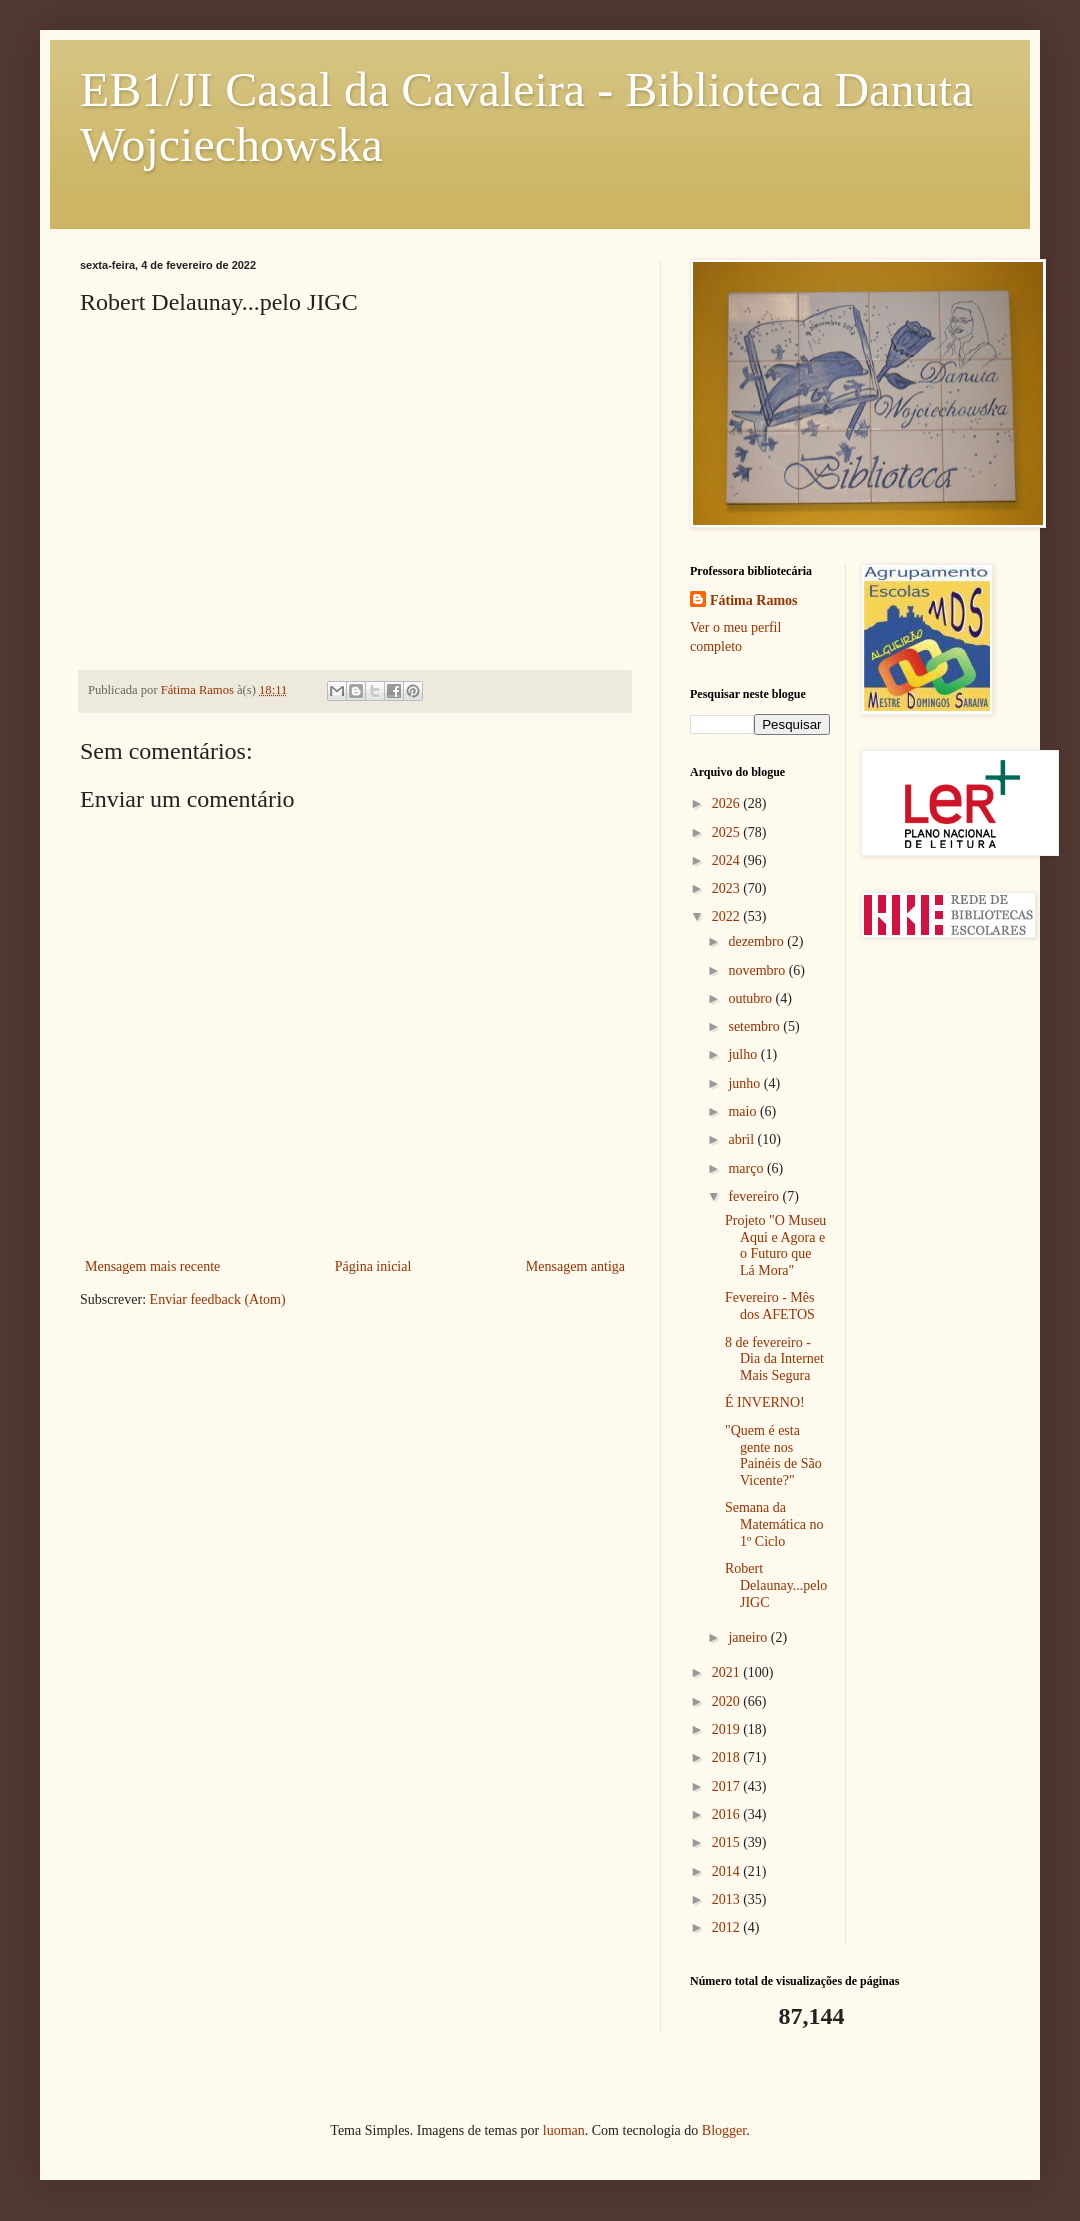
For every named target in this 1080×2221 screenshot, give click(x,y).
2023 (728, 888)
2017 (728, 1786)
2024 (728, 860)
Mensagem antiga (575, 1266)
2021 (728, 1672)
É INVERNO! (765, 1402)
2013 (728, 1899)
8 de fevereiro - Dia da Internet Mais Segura (774, 1359)
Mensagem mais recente (152, 1266)
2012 (728, 1927)
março (747, 1168)
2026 (728, 803)
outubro (751, 998)
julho (744, 1054)
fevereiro (755, 1196)
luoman (564, 2130)
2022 (728, 916)
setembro (755, 1026)
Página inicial (373, 1266)
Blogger (724, 2130)
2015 (728, 1842)
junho (745, 1083)
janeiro (749, 1637)
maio (744, 1111)
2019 (728, 1729)
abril (742, 1139)
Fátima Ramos (754, 600)
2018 (728, 1757)
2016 (728, 1814)
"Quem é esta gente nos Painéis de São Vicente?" (773, 1455)
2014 (728, 1871)
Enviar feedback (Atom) (218, 1299)
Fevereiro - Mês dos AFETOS (770, 1306)
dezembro (757, 941)
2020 (728, 1701)
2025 (728, 832)
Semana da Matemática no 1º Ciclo (774, 1524)
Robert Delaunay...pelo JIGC (776, 1585)
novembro (758, 970)
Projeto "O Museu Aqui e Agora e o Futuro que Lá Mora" (775, 1245)
